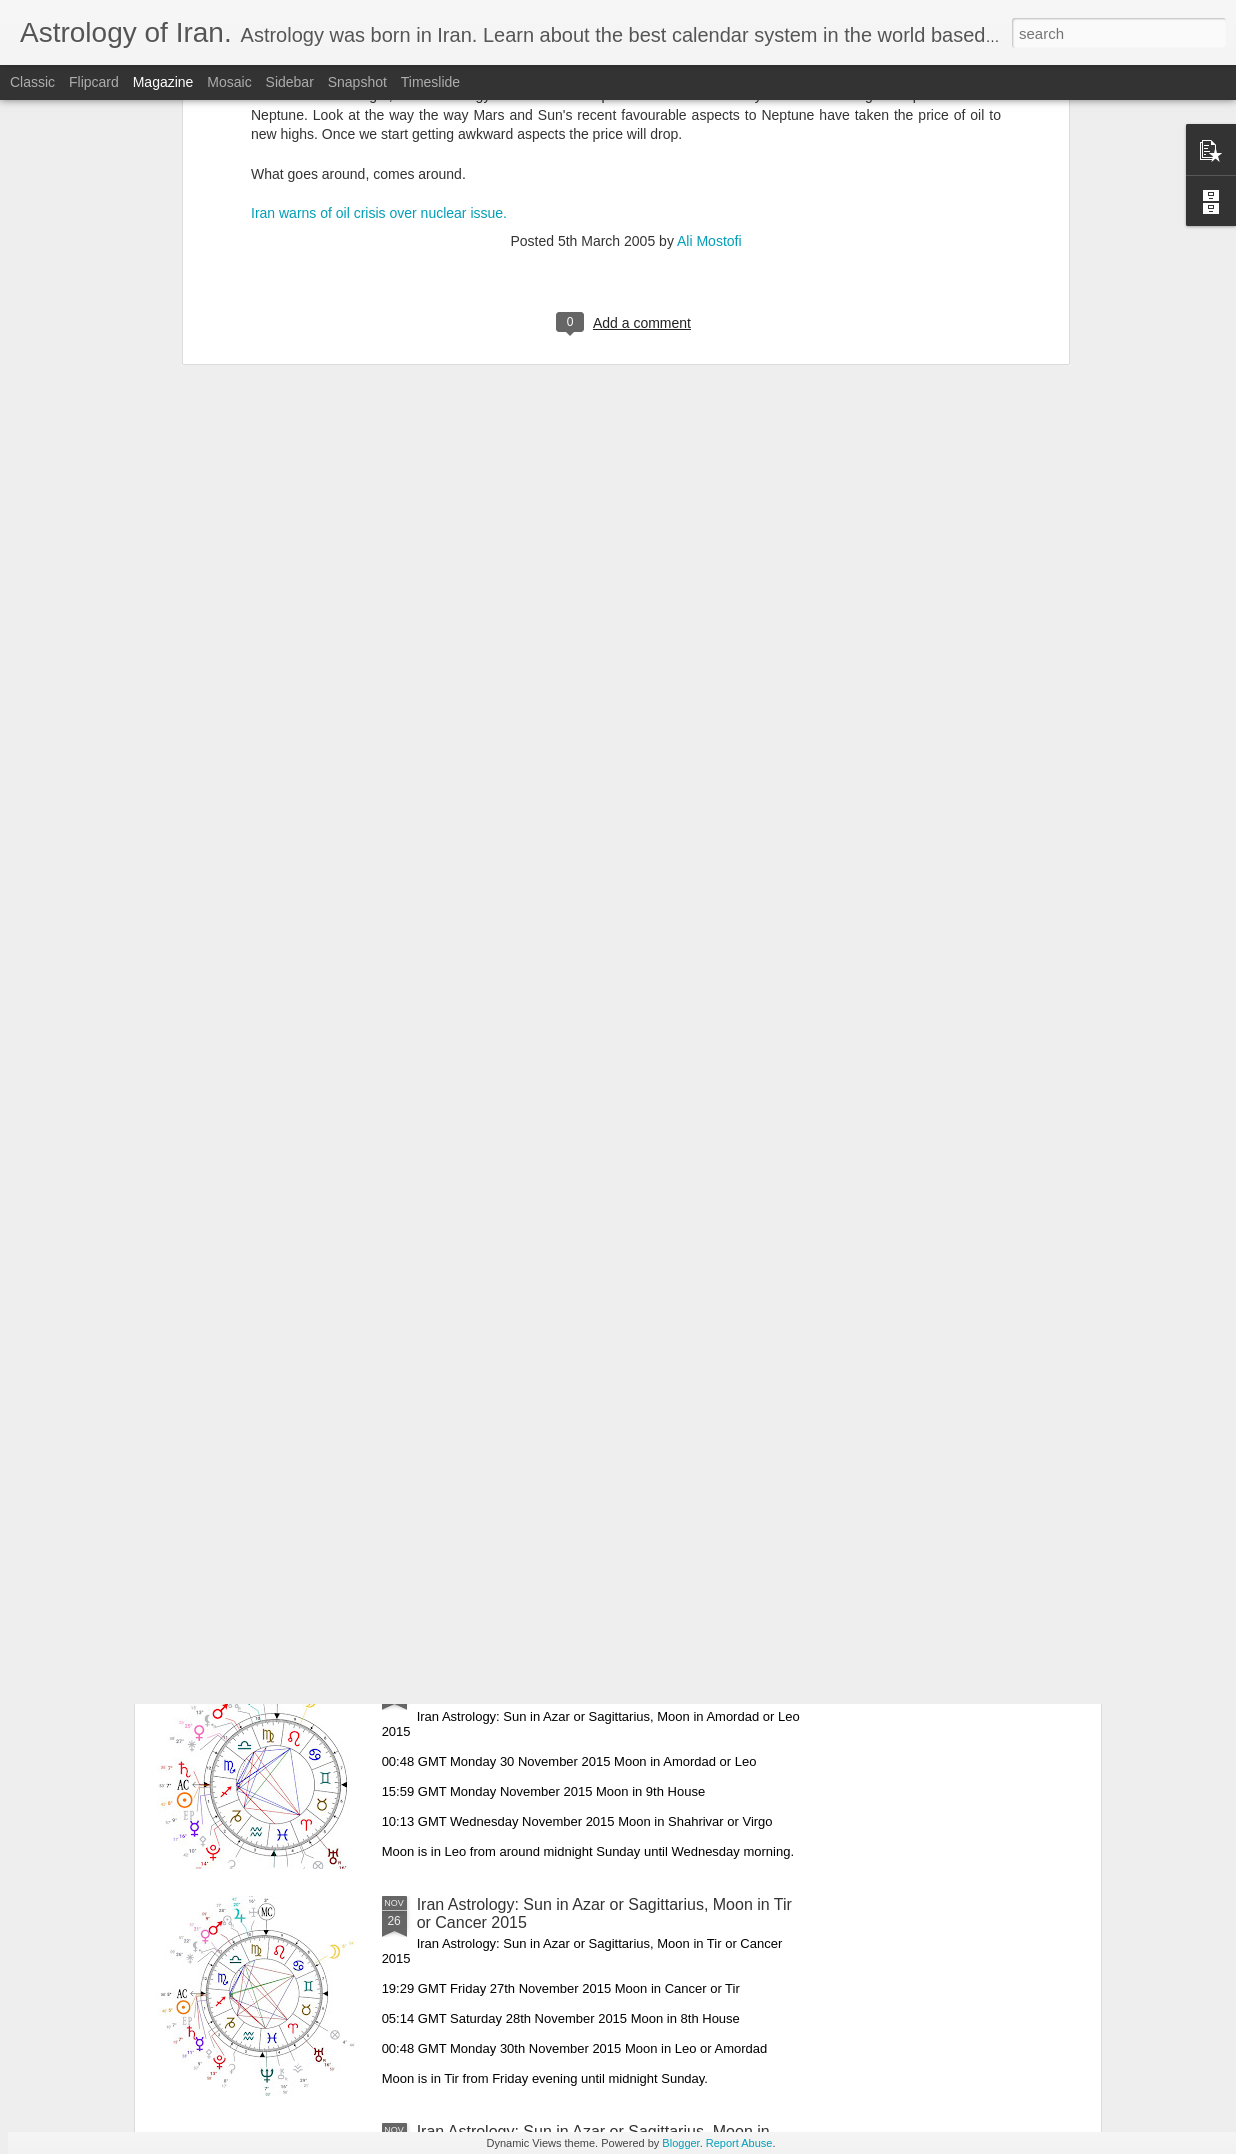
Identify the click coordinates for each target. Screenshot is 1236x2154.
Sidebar (290, 82)
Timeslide (430, 82)
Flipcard (94, 82)
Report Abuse (739, 2143)
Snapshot (357, 82)
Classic (32, 82)
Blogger (680, 2143)
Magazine (163, 82)
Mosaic (229, 82)
